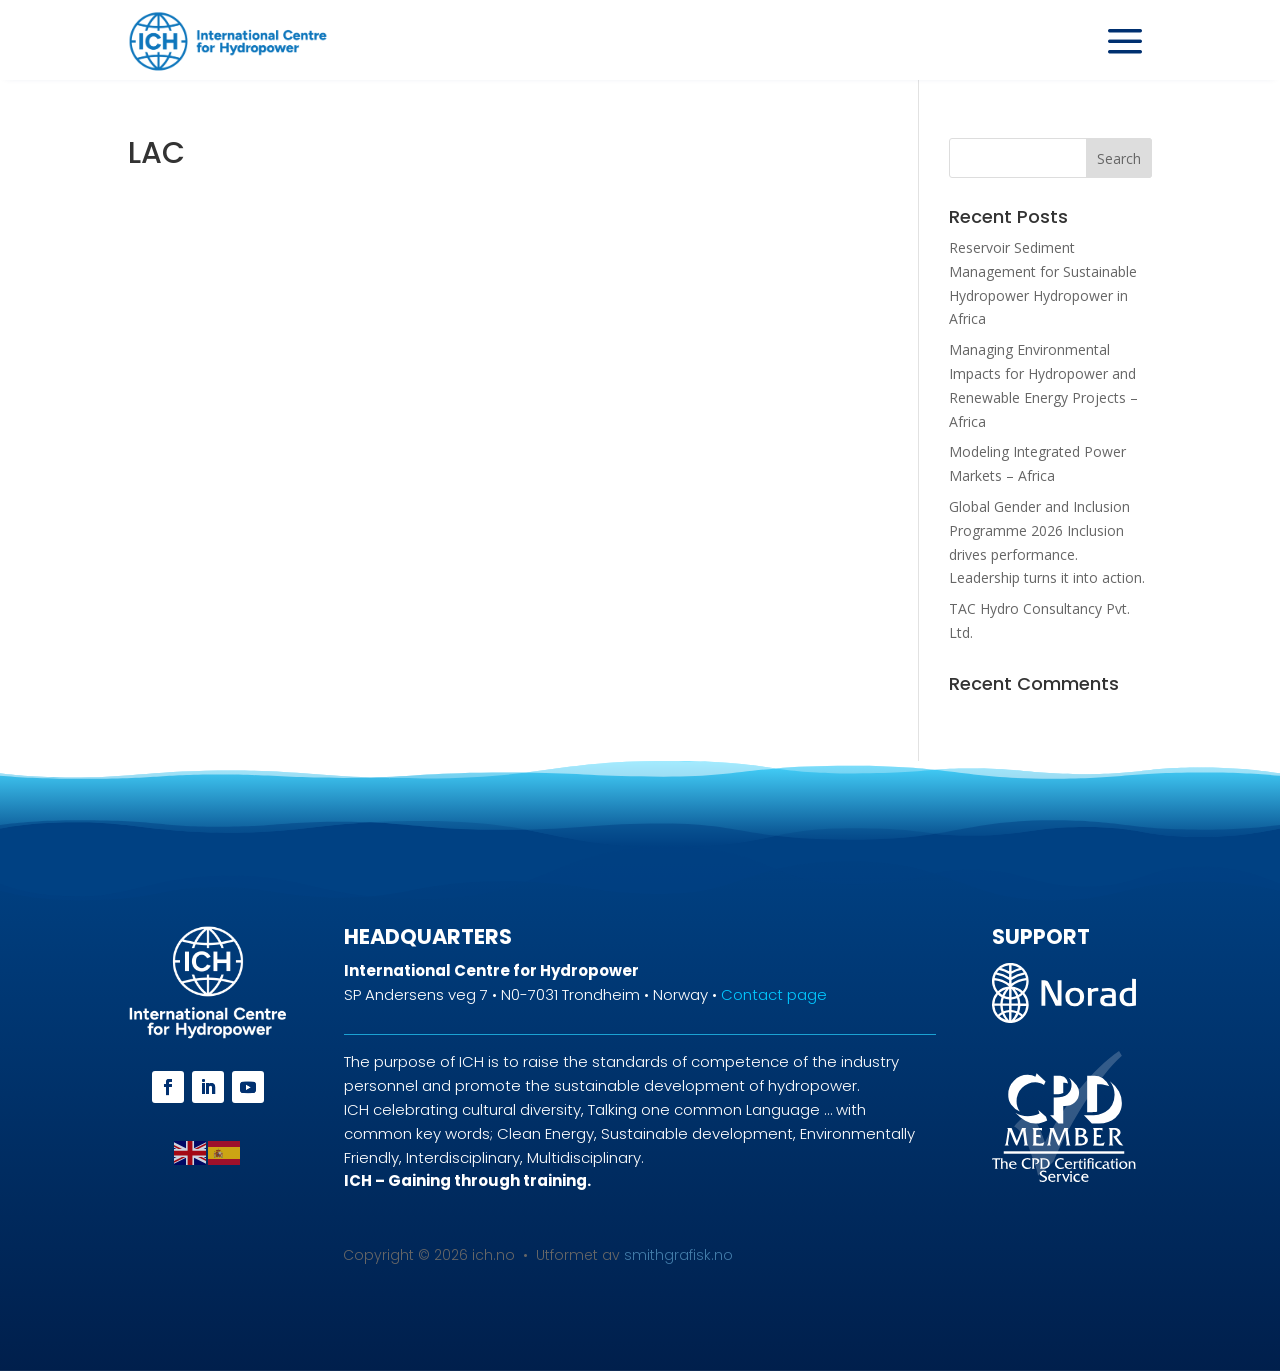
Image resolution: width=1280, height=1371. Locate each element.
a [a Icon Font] (1125, 41)
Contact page (774, 994)
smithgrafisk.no (678, 1255)
